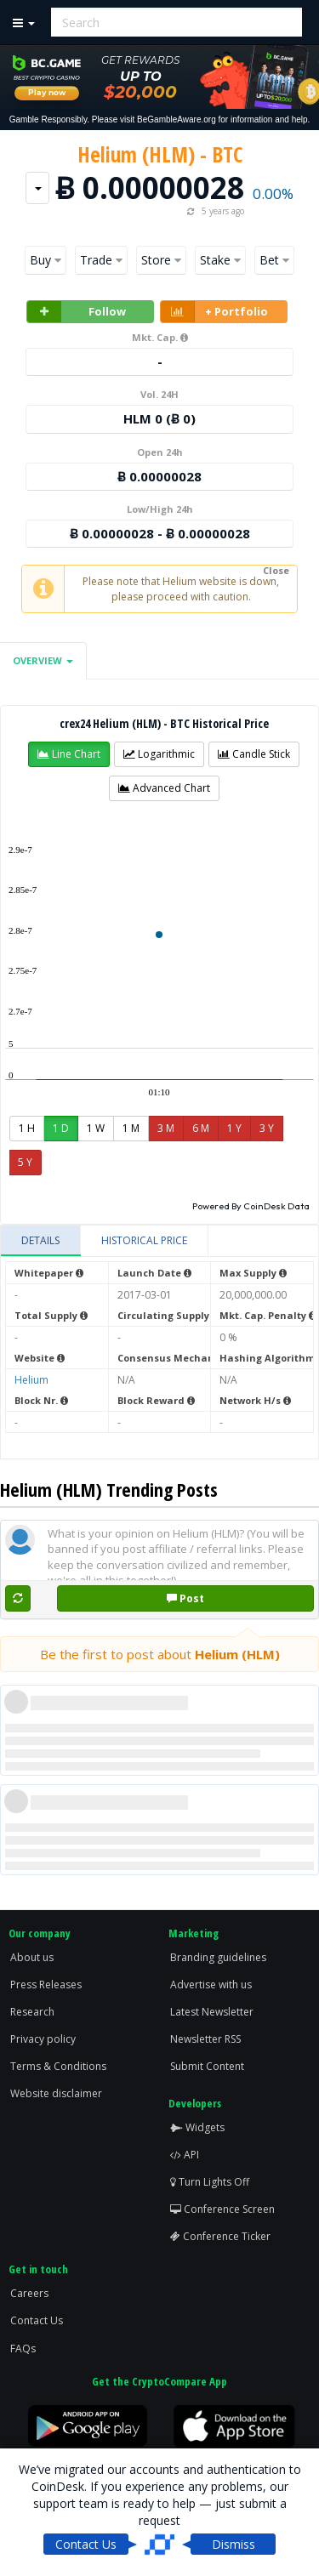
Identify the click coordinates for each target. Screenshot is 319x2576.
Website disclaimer (56, 2093)
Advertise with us (211, 1984)
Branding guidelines (218, 1957)
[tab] (41, 1240)
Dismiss (233, 2544)
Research (32, 2012)
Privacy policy (43, 2039)
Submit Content (207, 2066)
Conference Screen (222, 2209)
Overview (43, 660)
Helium (31, 1380)
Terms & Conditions (58, 2066)
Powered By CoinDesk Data (251, 1206)
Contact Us (36, 2320)
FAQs (23, 2348)
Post (185, 1598)
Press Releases (46, 1984)
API (184, 2154)
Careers (29, 2293)
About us (32, 1957)
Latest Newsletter (211, 2012)
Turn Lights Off (209, 2182)
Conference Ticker (220, 2236)
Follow (76, 311)
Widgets (197, 2127)
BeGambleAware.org (176, 119)
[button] (69, 754)
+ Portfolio (214, 311)
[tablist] (159, 1241)
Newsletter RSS (205, 2039)
